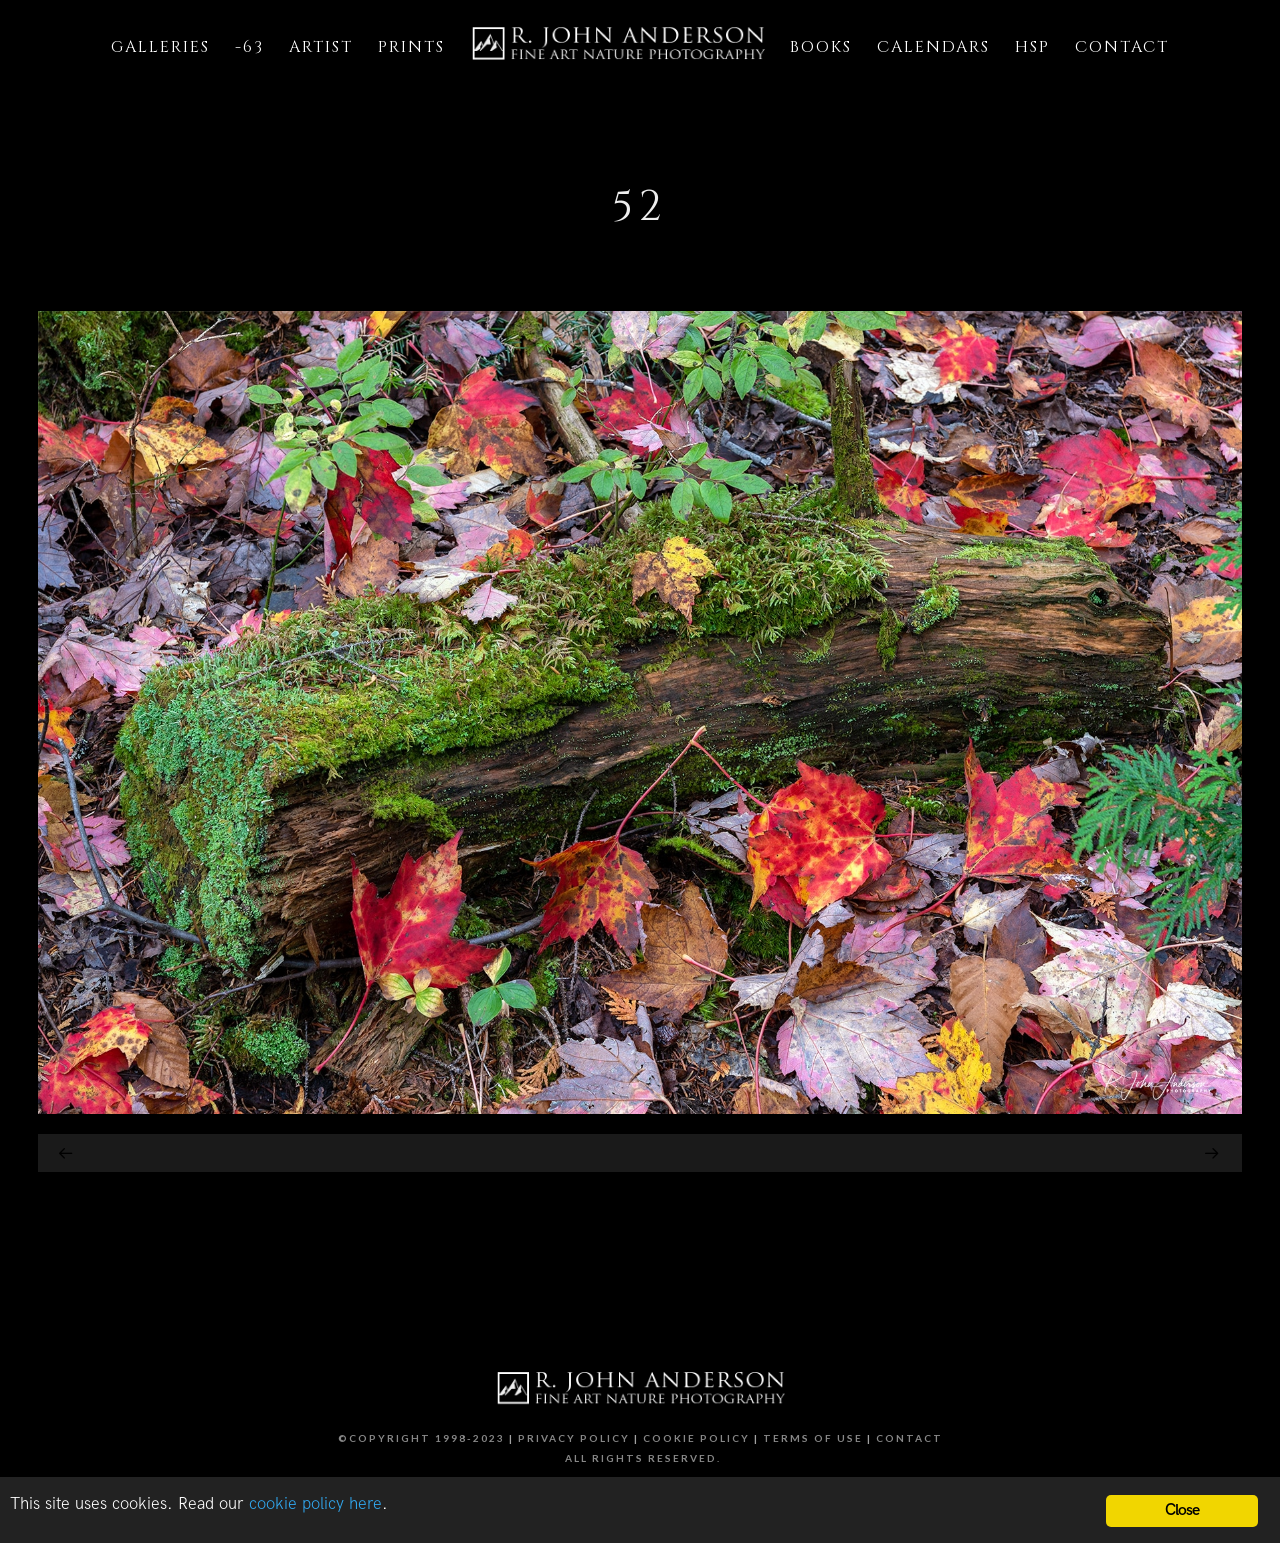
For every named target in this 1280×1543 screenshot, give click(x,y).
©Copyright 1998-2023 (421, 1438)
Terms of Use (813, 1438)
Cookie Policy (696, 1438)
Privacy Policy (574, 1438)
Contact (909, 1438)
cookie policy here (315, 1504)
